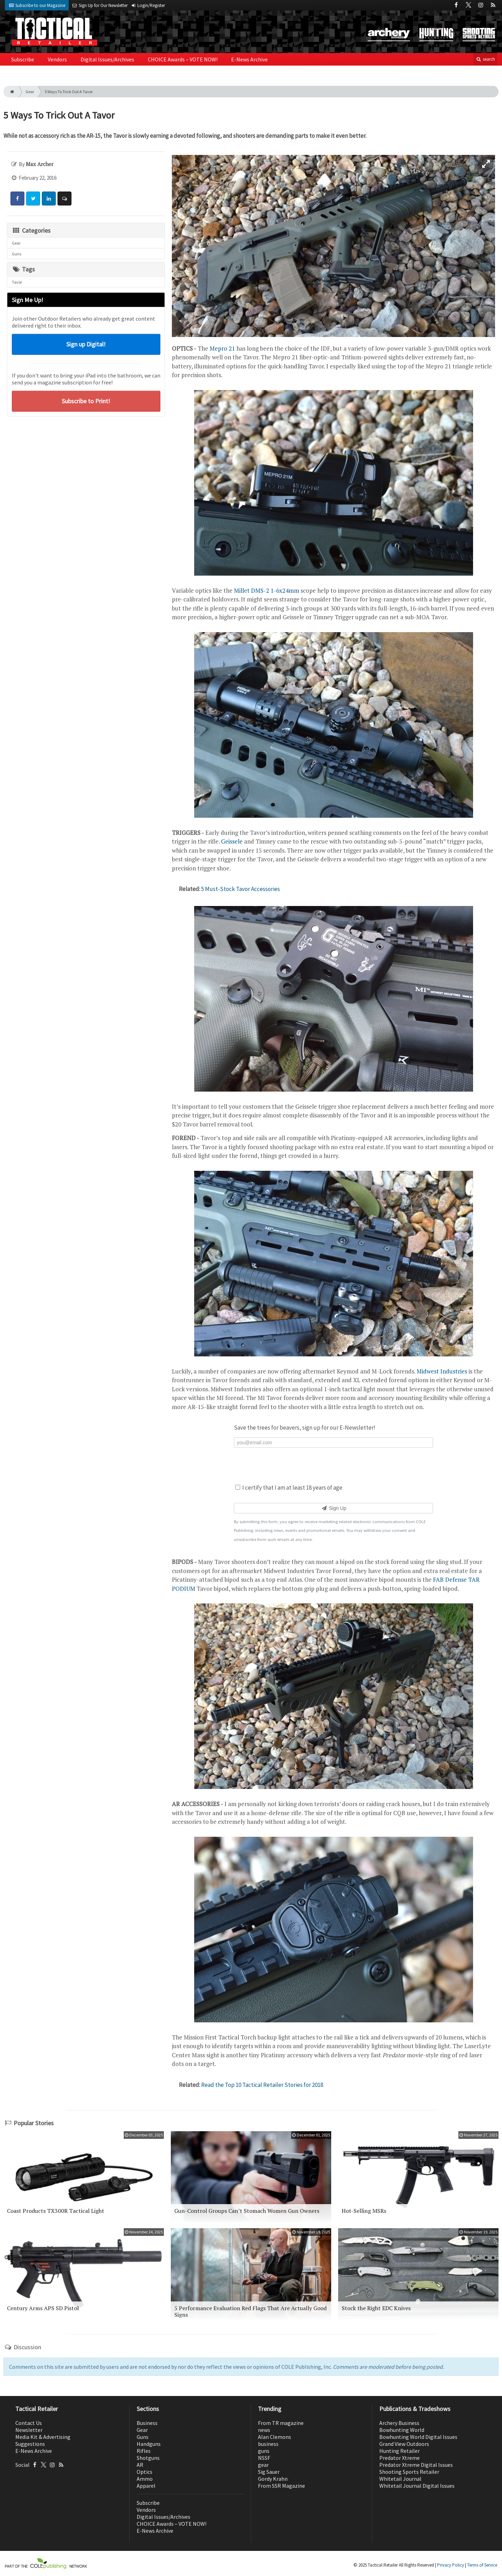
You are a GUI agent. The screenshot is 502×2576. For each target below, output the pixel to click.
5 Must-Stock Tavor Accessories (240, 889)
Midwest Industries (442, 1371)
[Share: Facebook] (17, 198)
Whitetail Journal (400, 2478)
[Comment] (64, 198)
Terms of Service (482, 2565)
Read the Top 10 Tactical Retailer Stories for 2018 (262, 2085)
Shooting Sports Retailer (409, 2471)
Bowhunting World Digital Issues (418, 2436)
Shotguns (148, 2457)
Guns (16, 253)
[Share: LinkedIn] (49, 198)
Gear (29, 91)
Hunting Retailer (399, 2450)
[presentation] (334, 1464)
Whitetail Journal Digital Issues (417, 2485)
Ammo (145, 2478)
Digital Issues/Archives (107, 59)
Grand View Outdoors (404, 2443)
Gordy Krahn (273, 2478)
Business (147, 2422)
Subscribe (22, 59)
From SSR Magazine (281, 2485)
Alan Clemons (274, 2436)
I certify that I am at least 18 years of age (288, 1487)
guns (263, 2450)
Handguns (149, 2443)
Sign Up (333, 1508)
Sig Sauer (269, 2471)
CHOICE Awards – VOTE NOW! (183, 59)
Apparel (146, 2485)
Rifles (144, 2450)
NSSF (264, 2457)
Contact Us (28, 2422)
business (268, 2443)
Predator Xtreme (399, 2457)
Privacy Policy (450, 2565)
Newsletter (29, 2429)
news (264, 2429)
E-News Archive (249, 59)
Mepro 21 (222, 348)
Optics (144, 2471)
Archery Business (399, 2422)
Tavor (17, 282)
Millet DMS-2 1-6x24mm (266, 590)
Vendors (57, 59)
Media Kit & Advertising (42, 2436)
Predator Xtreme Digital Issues (416, 2464)
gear (263, 2464)
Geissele (232, 841)
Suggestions (30, 2443)
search (485, 59)
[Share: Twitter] (33, 198)
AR (140, 2464)
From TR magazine (281, 2422)
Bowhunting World (401, 2429)
